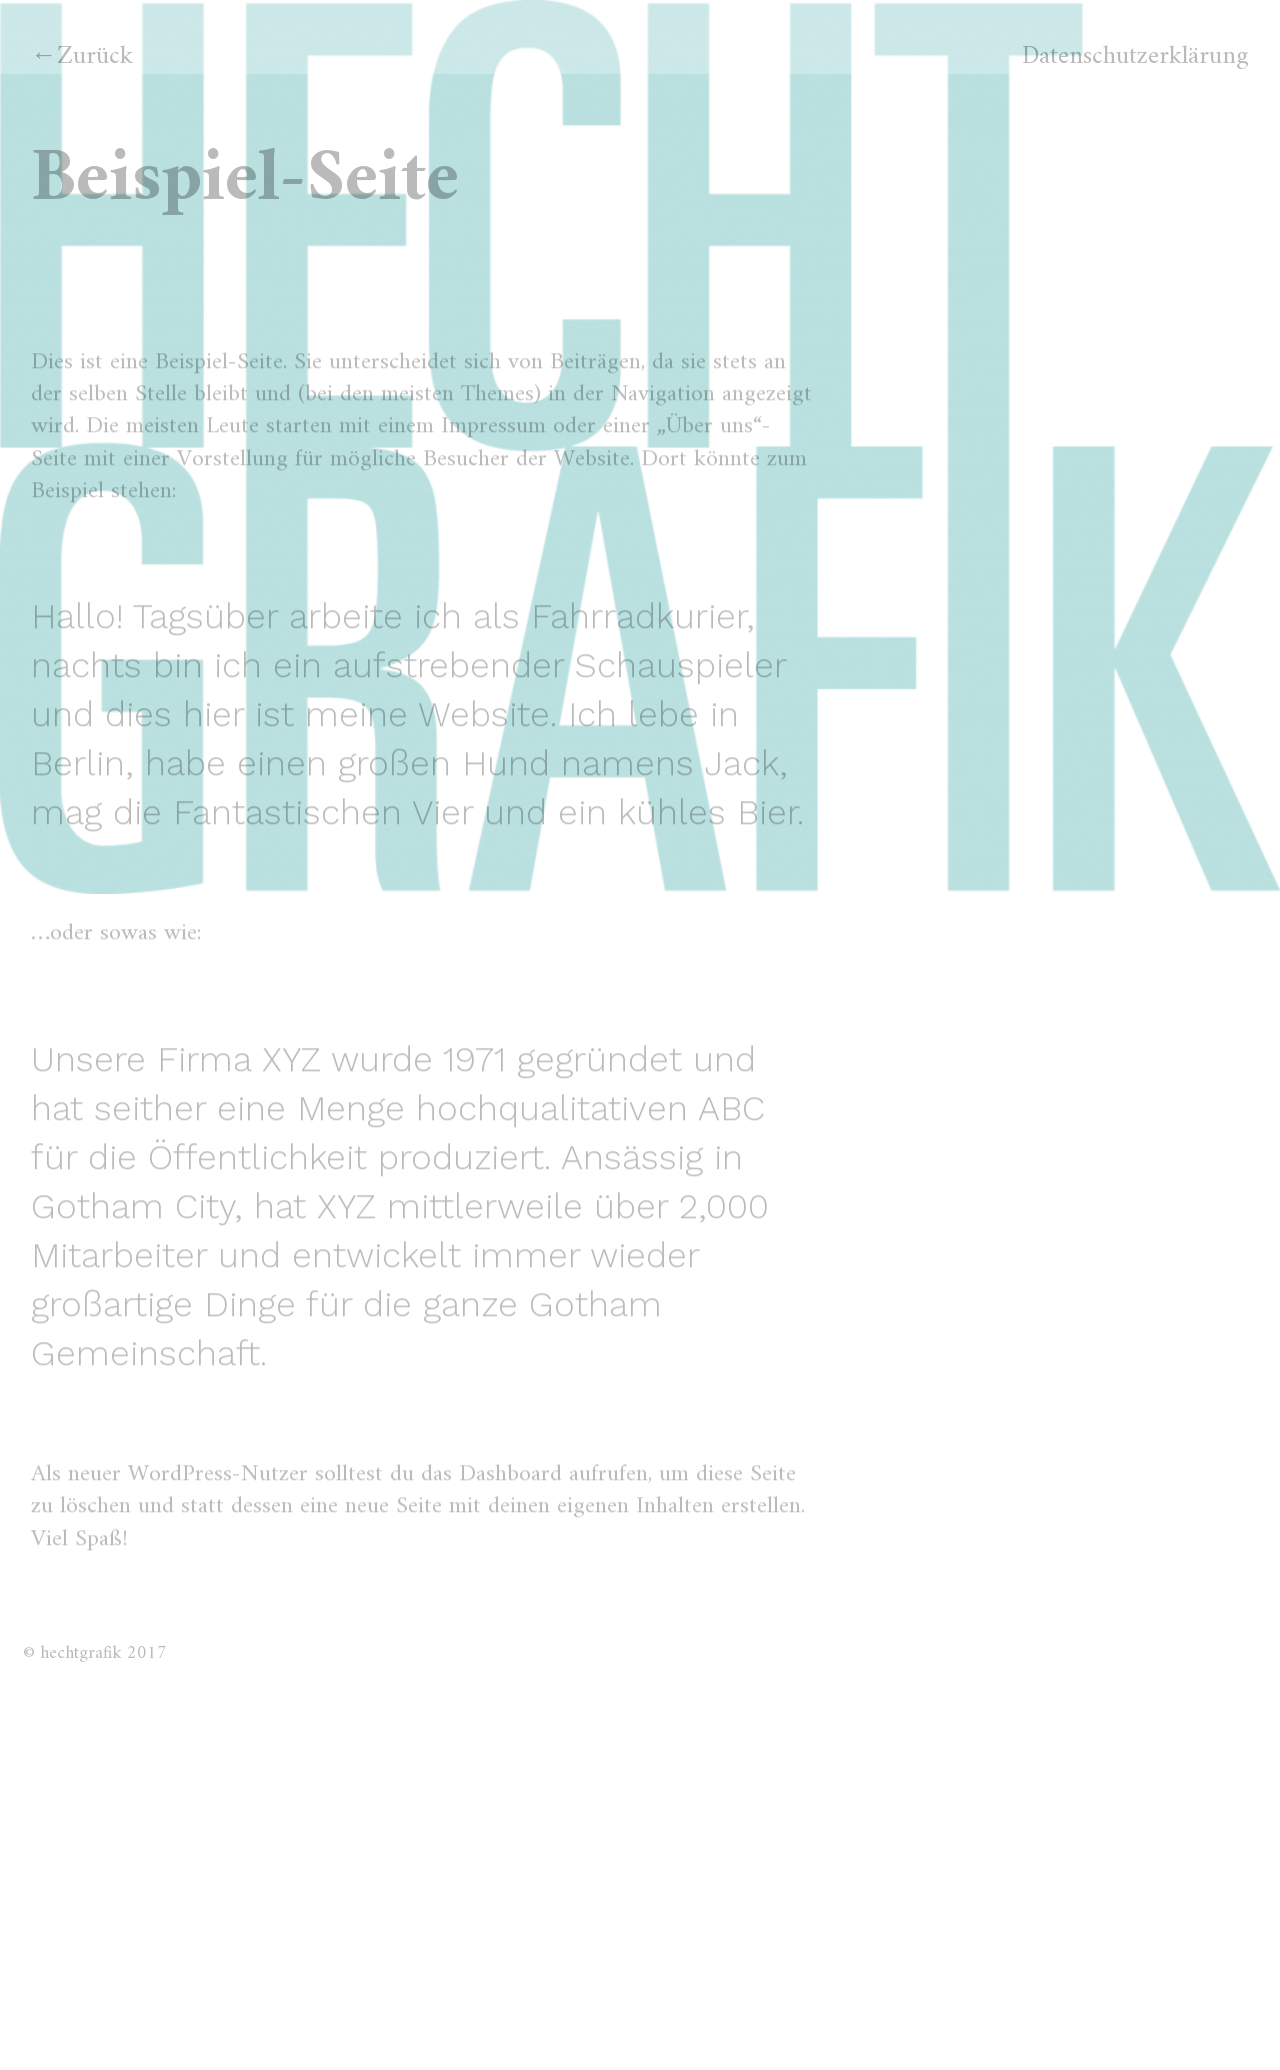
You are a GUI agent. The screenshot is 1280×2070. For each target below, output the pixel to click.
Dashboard (510, 1495)
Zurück (95, 56)
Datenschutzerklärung (1135, 57)
